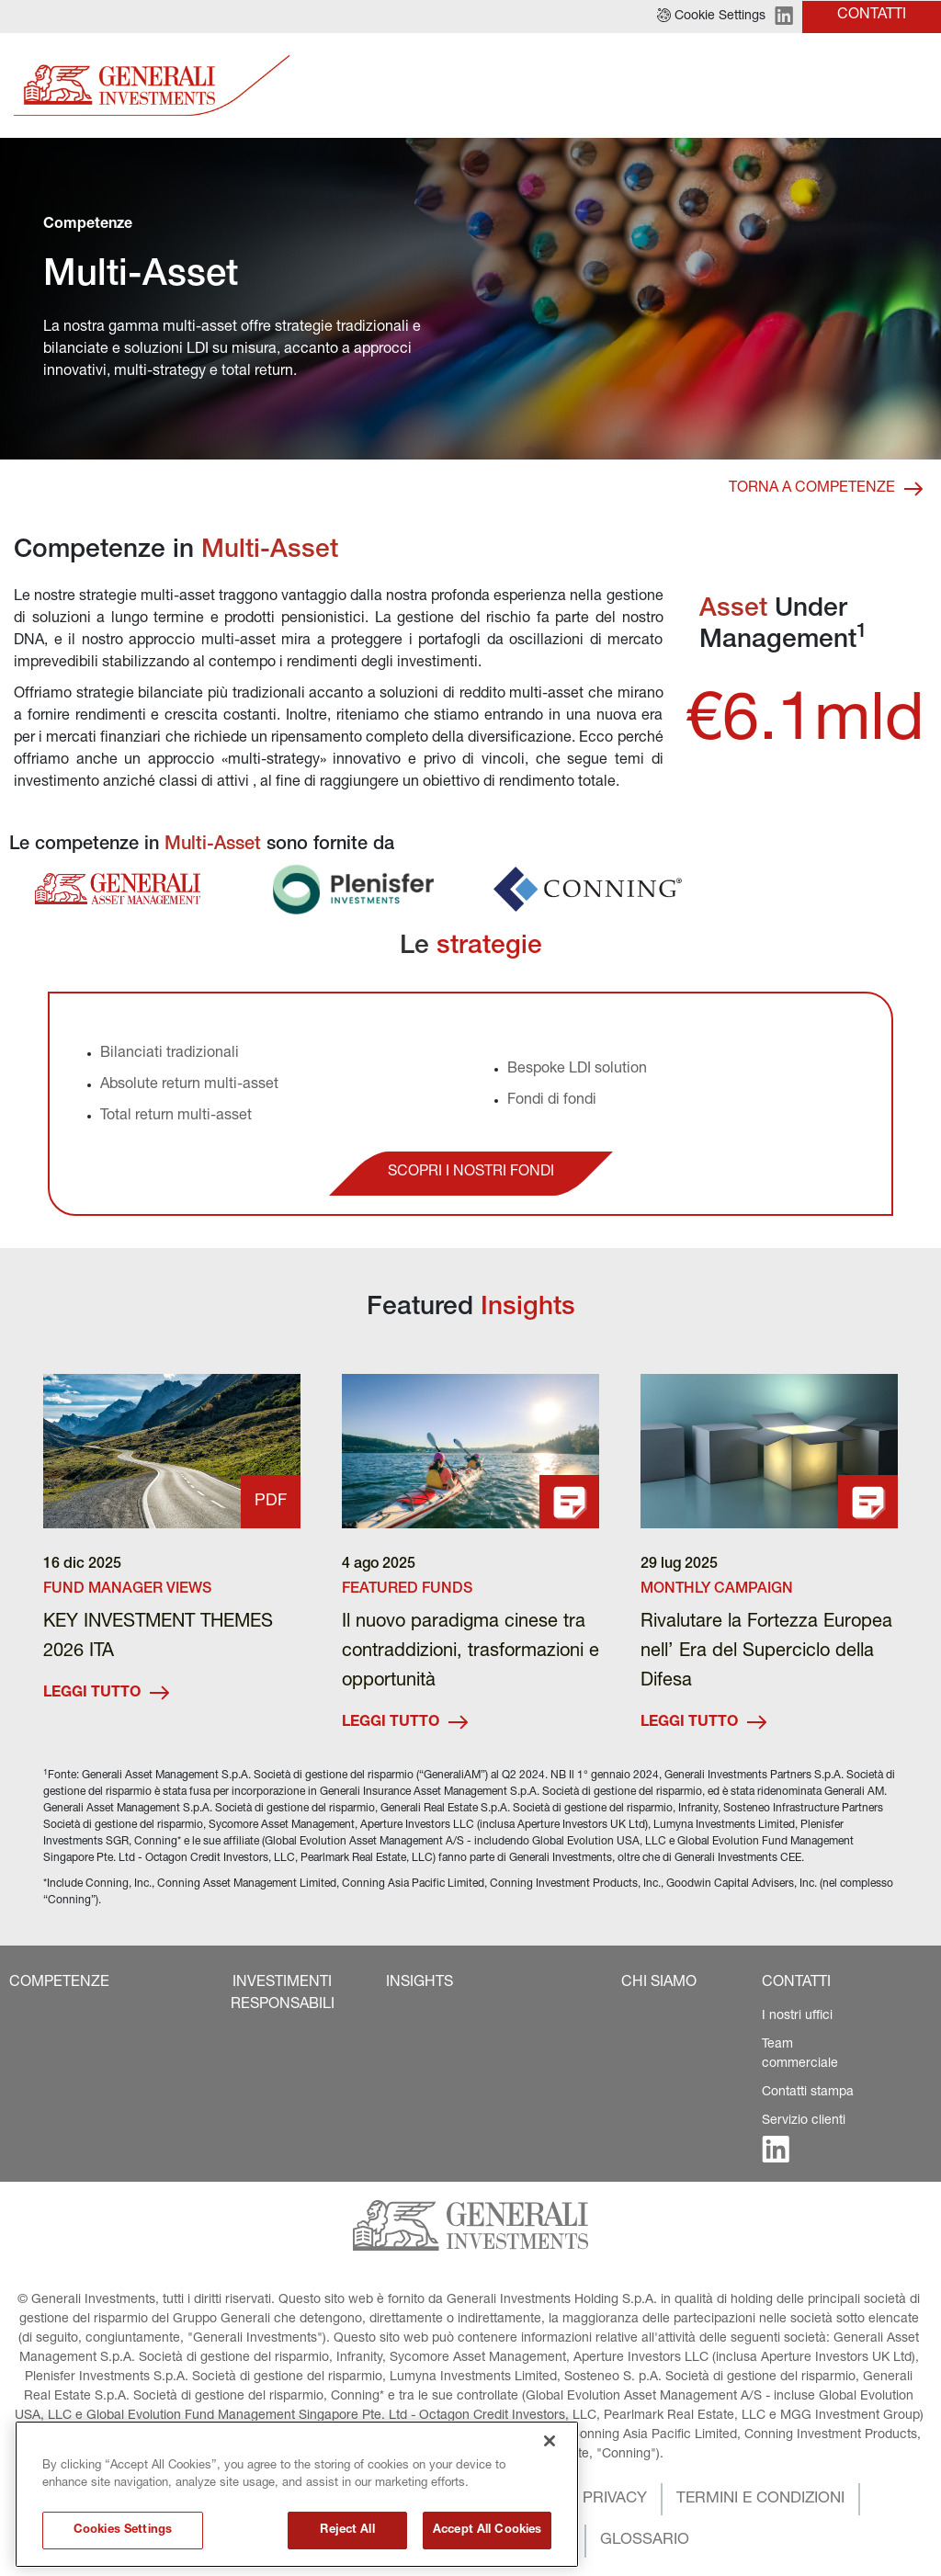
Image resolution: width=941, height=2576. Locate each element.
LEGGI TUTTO (106, 1693)
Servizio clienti (803, 2121)
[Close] (549, 2512)
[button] (711, 16)
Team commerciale (800, 2054)
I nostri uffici (797, 2016)
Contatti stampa (808, 2092)
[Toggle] (916, 86)
